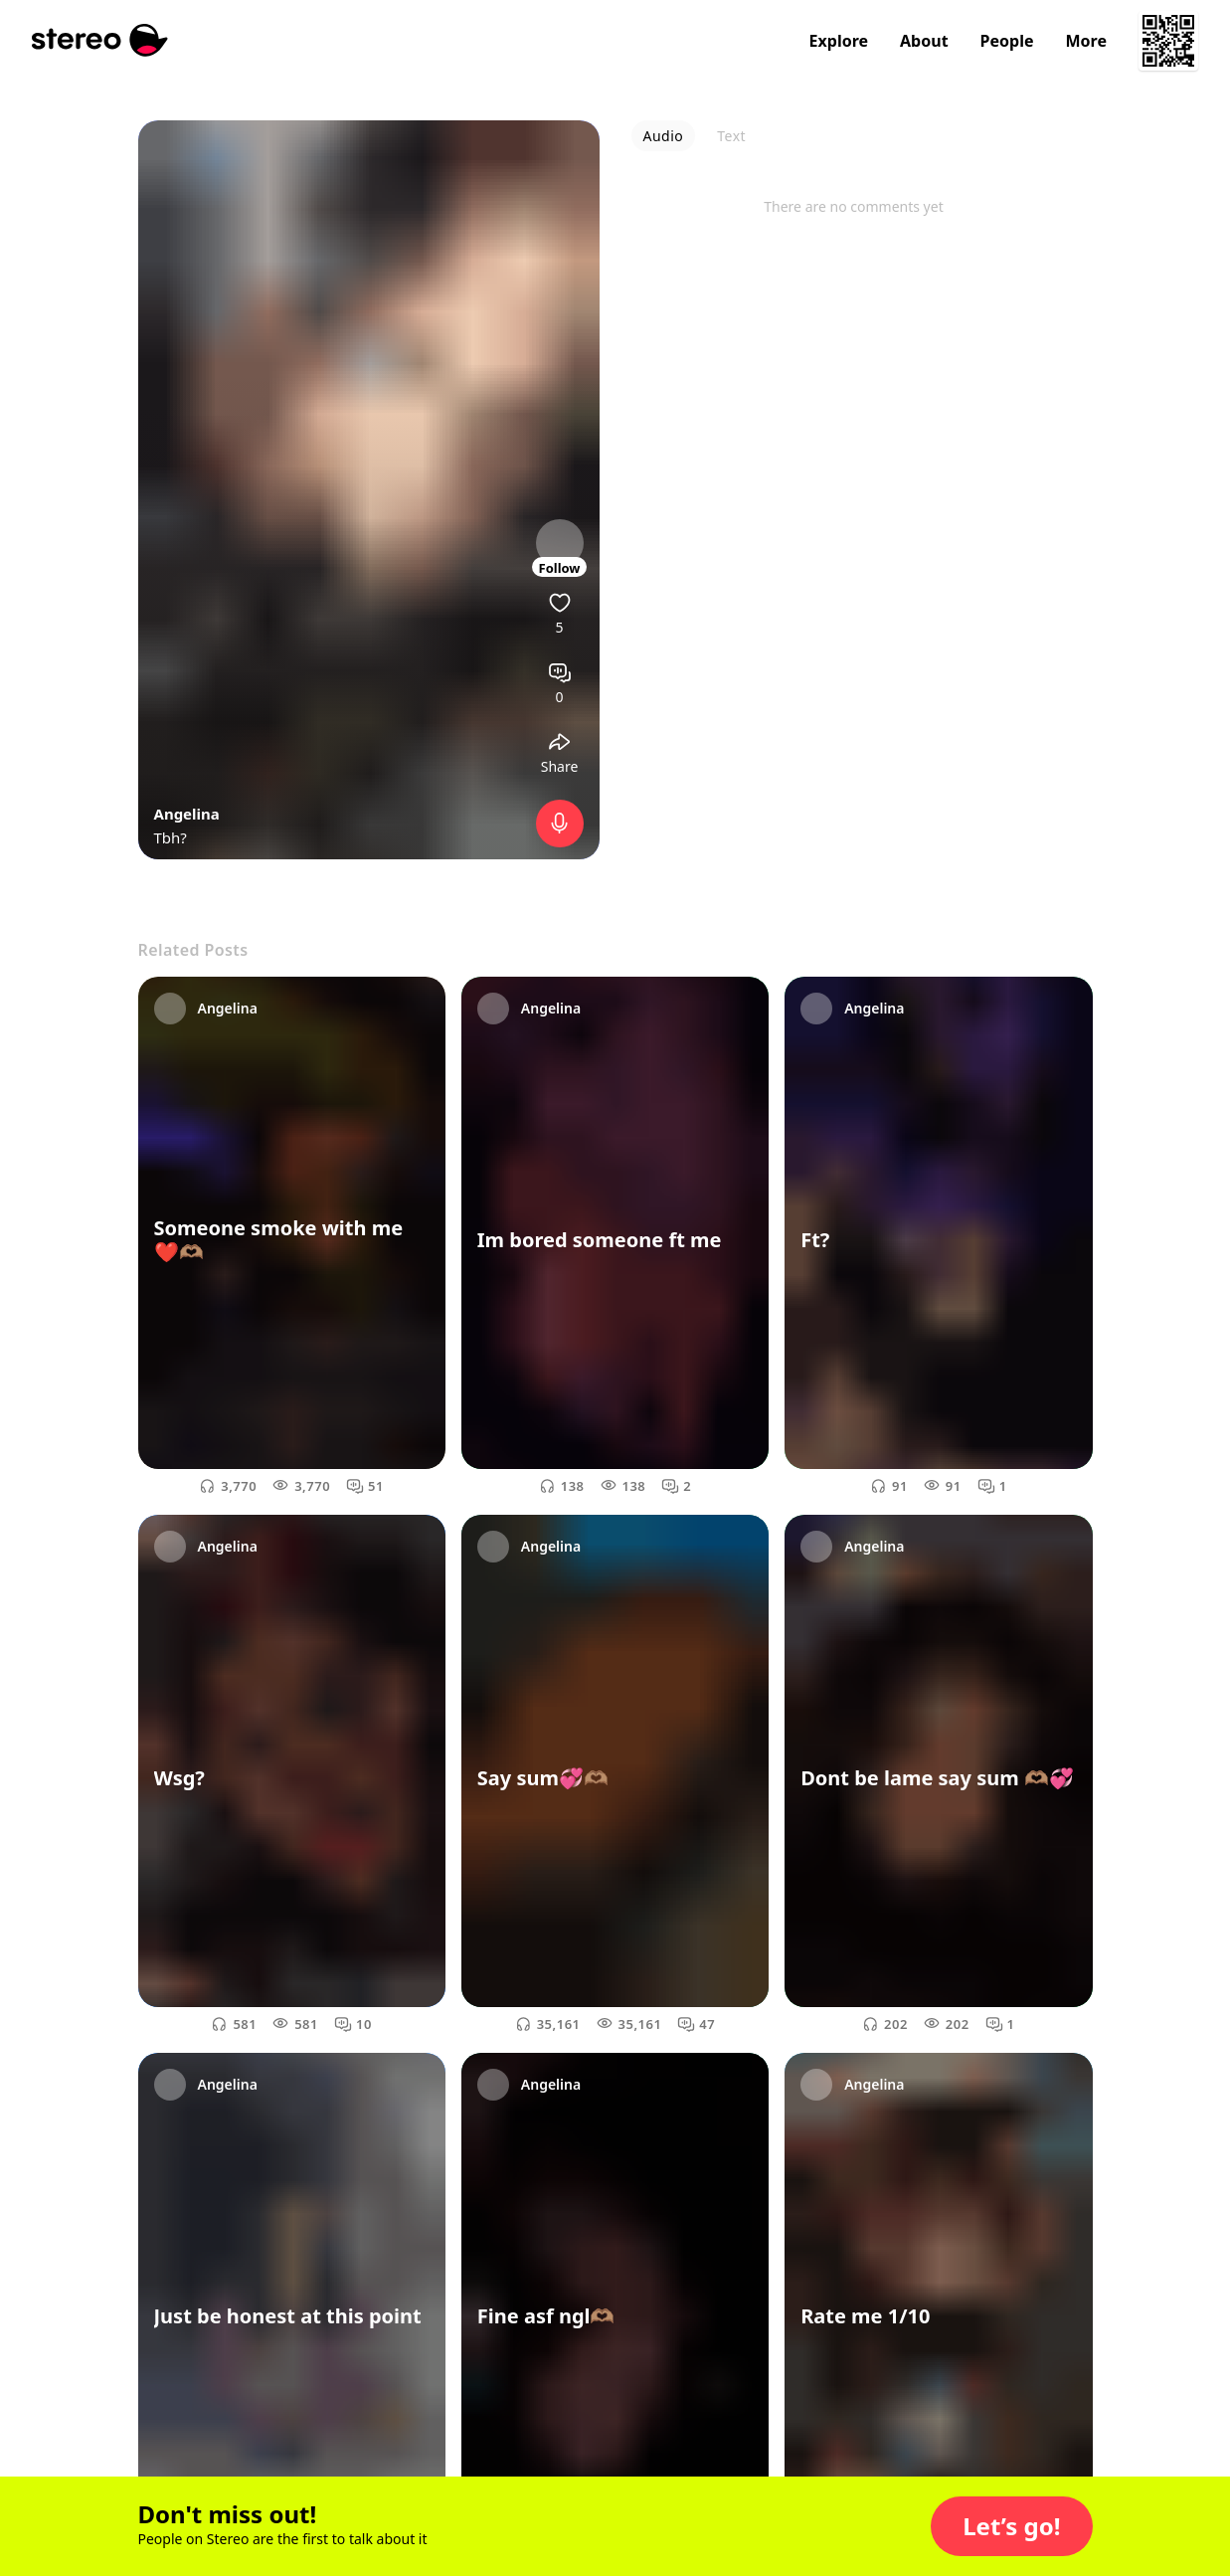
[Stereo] (100, 40)
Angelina (187, 814)
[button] (1011, 2526)
